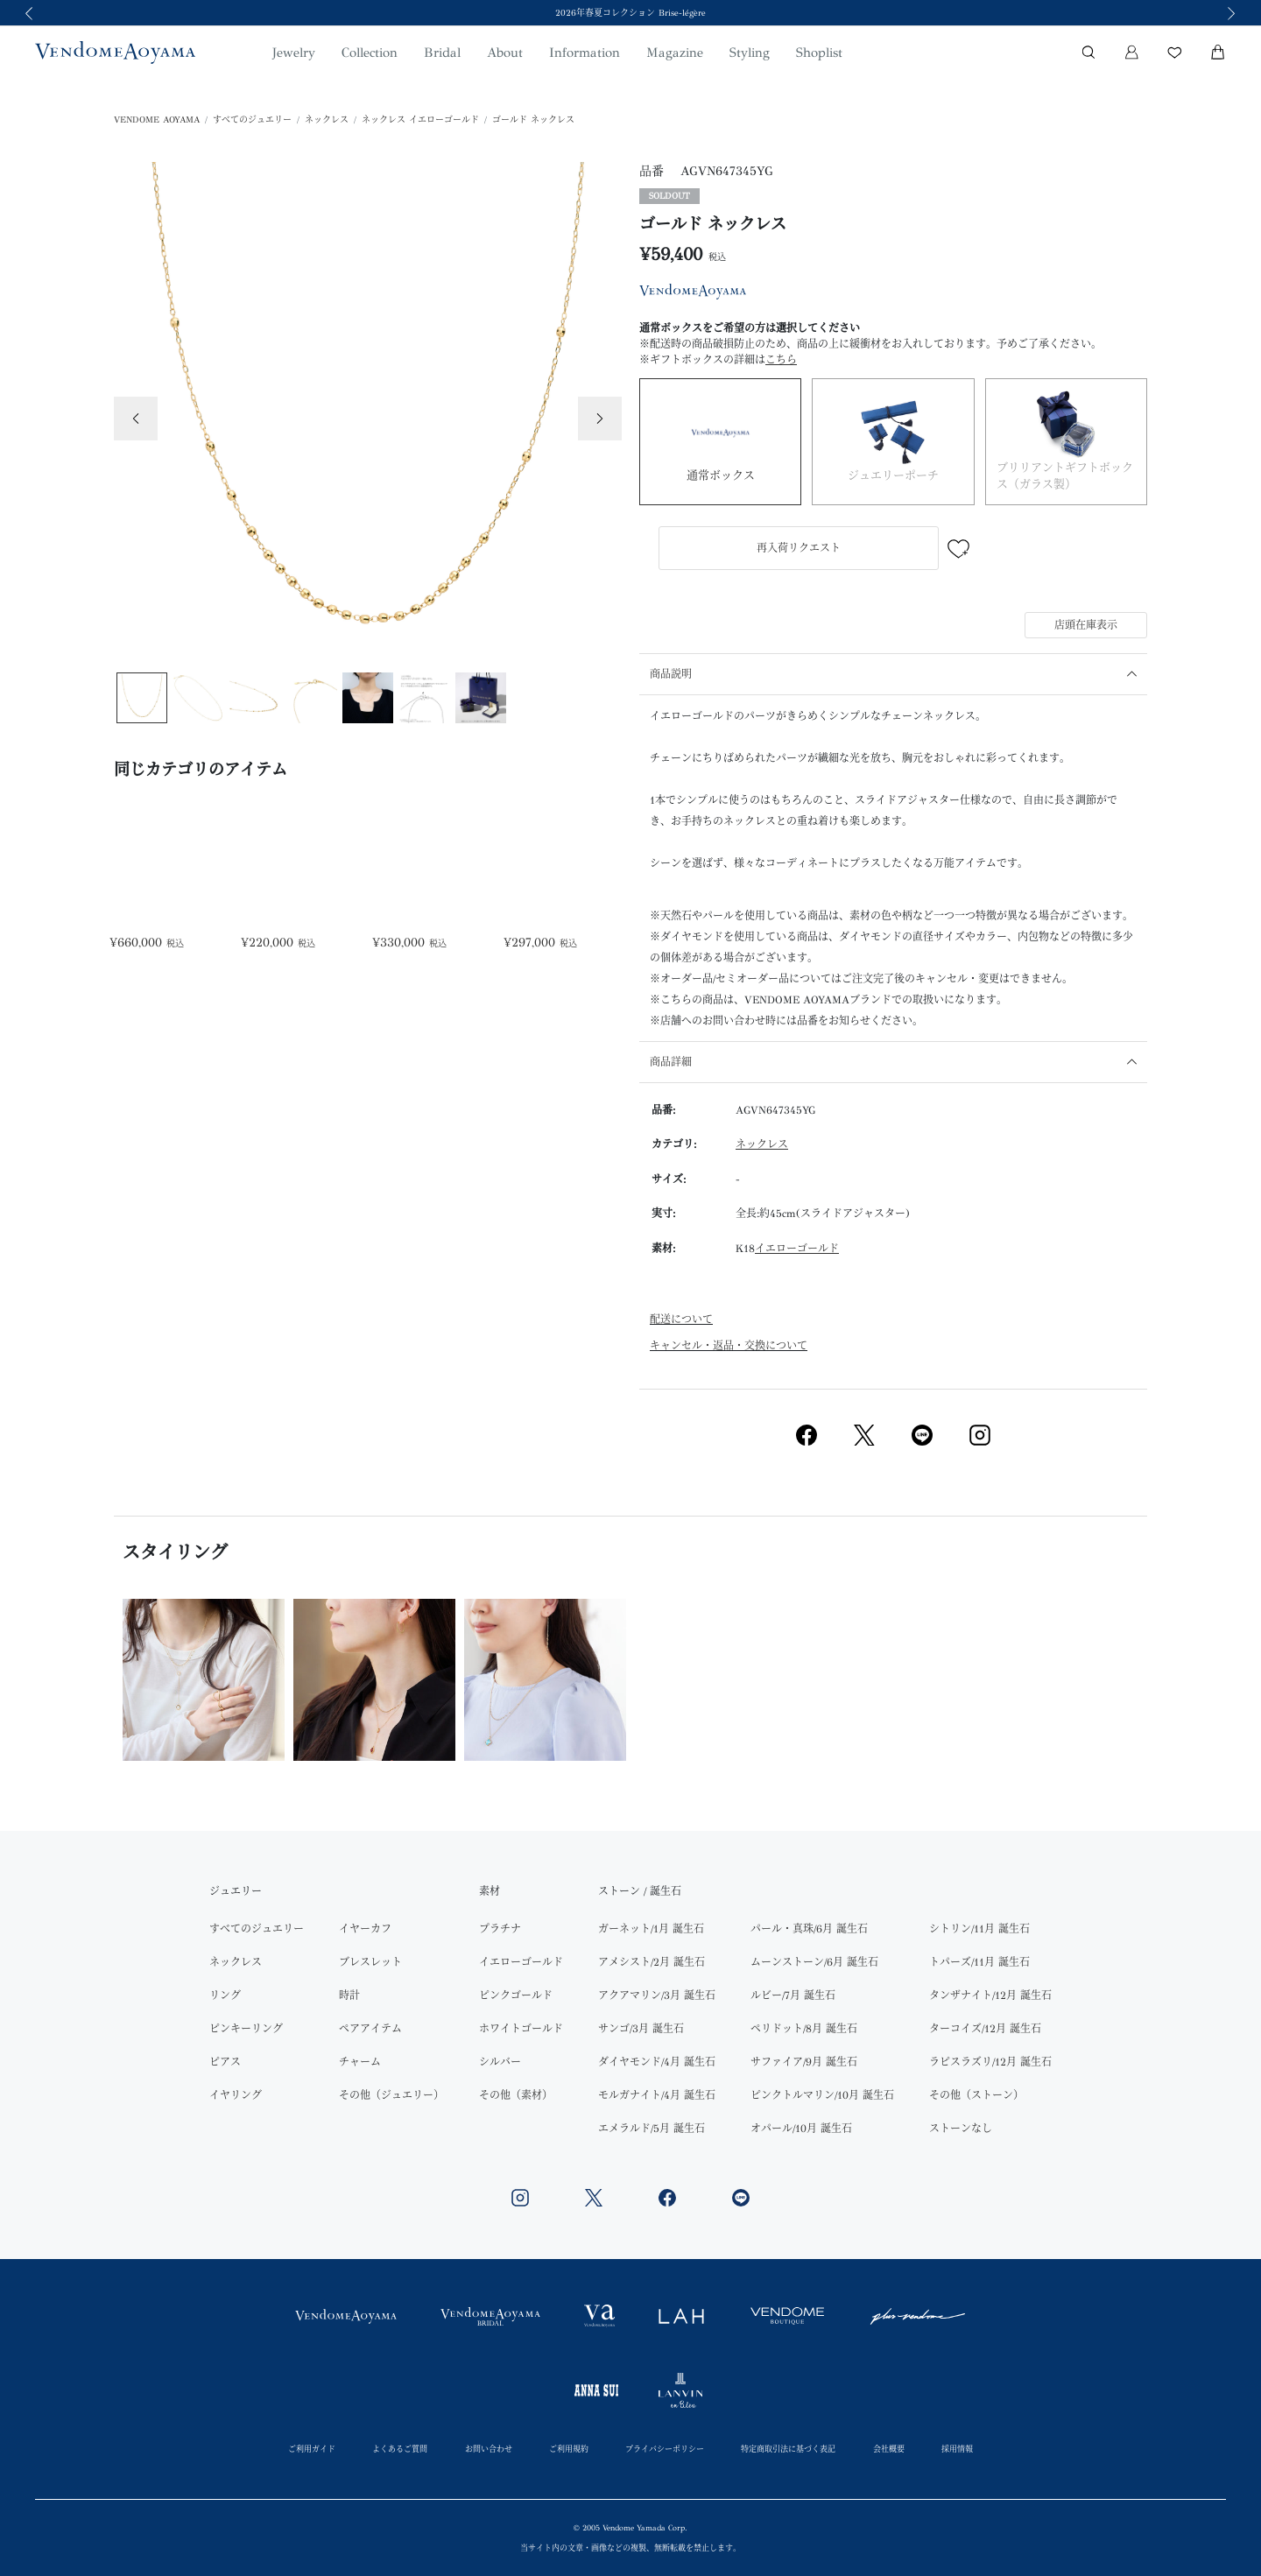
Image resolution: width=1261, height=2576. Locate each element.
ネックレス (327, 120)
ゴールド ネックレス (533, 120)
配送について (681, 1319)
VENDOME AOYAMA (157, 120)
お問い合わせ (488, 2448)
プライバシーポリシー (664, 2448)
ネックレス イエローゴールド (420, 120)
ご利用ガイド (311, 2448)
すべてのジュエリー (252, 120)
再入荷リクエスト (799, 548)
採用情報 (957, 2448)
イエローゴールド (797, 1248)
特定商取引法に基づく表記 (788, 2448)
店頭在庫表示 (1085, 625)
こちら (781, 360)
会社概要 (889, 2448)
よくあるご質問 (399, 2448)
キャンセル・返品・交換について (728, 1346)
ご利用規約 (568, 2448)
